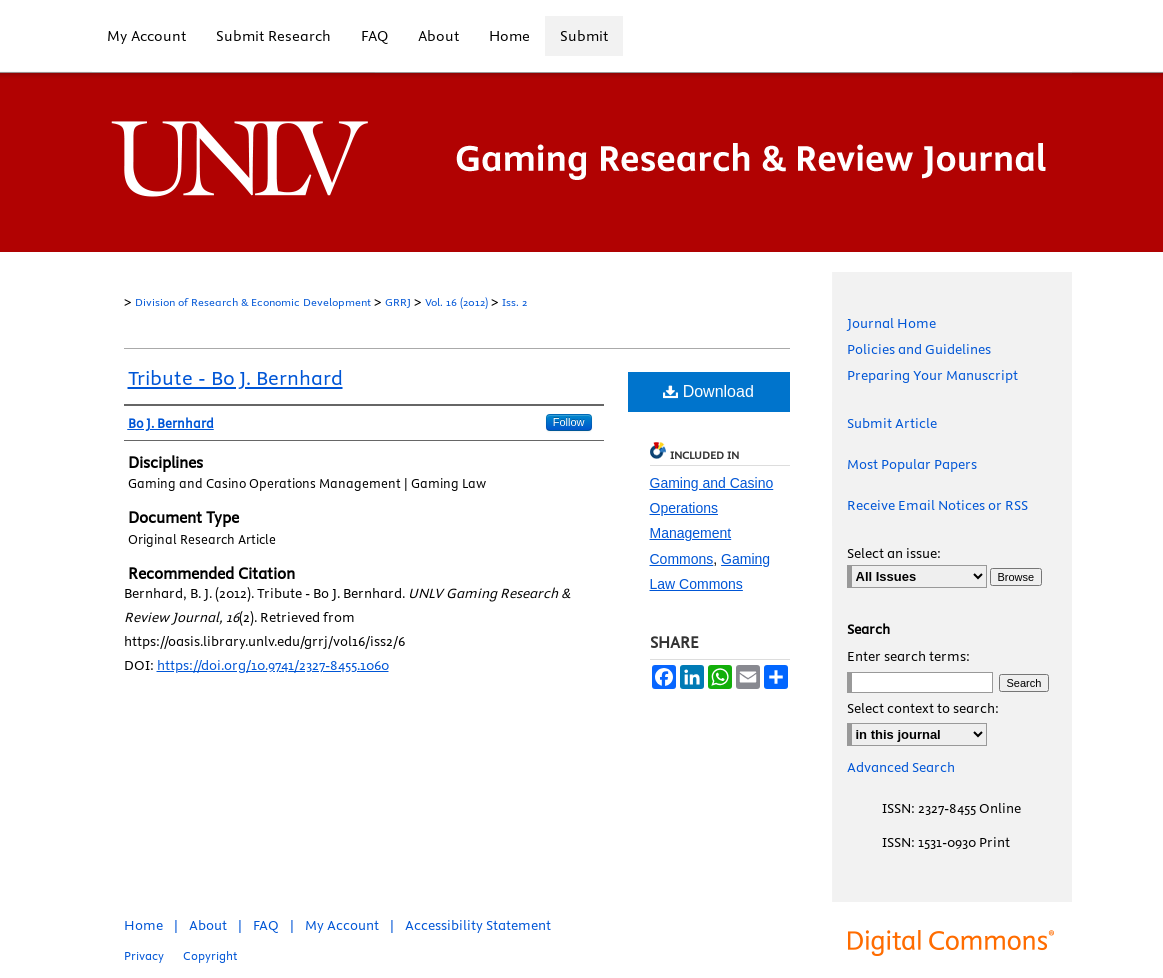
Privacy (144, 955)
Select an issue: (894, 553)
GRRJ (398, 302)
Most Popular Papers (912, 464)
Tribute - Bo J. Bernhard (235, 377)
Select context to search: (923, 708)
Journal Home (891, 323)
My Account (342, 925)
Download (708, 391)
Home (143, 925)
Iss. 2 (514, 302)
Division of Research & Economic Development (253, 302)
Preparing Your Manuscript (932, 375)
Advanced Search (901, 767)
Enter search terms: (908, 656)
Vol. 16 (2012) (456, 302)
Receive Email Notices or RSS (937, 505)
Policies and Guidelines (919, 349)
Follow (569, 422)
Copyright (210, 955)
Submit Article (892, 423)
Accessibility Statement (478, 925)
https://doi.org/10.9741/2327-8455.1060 (273, 665)
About (208, 925)
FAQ (266, 925)
